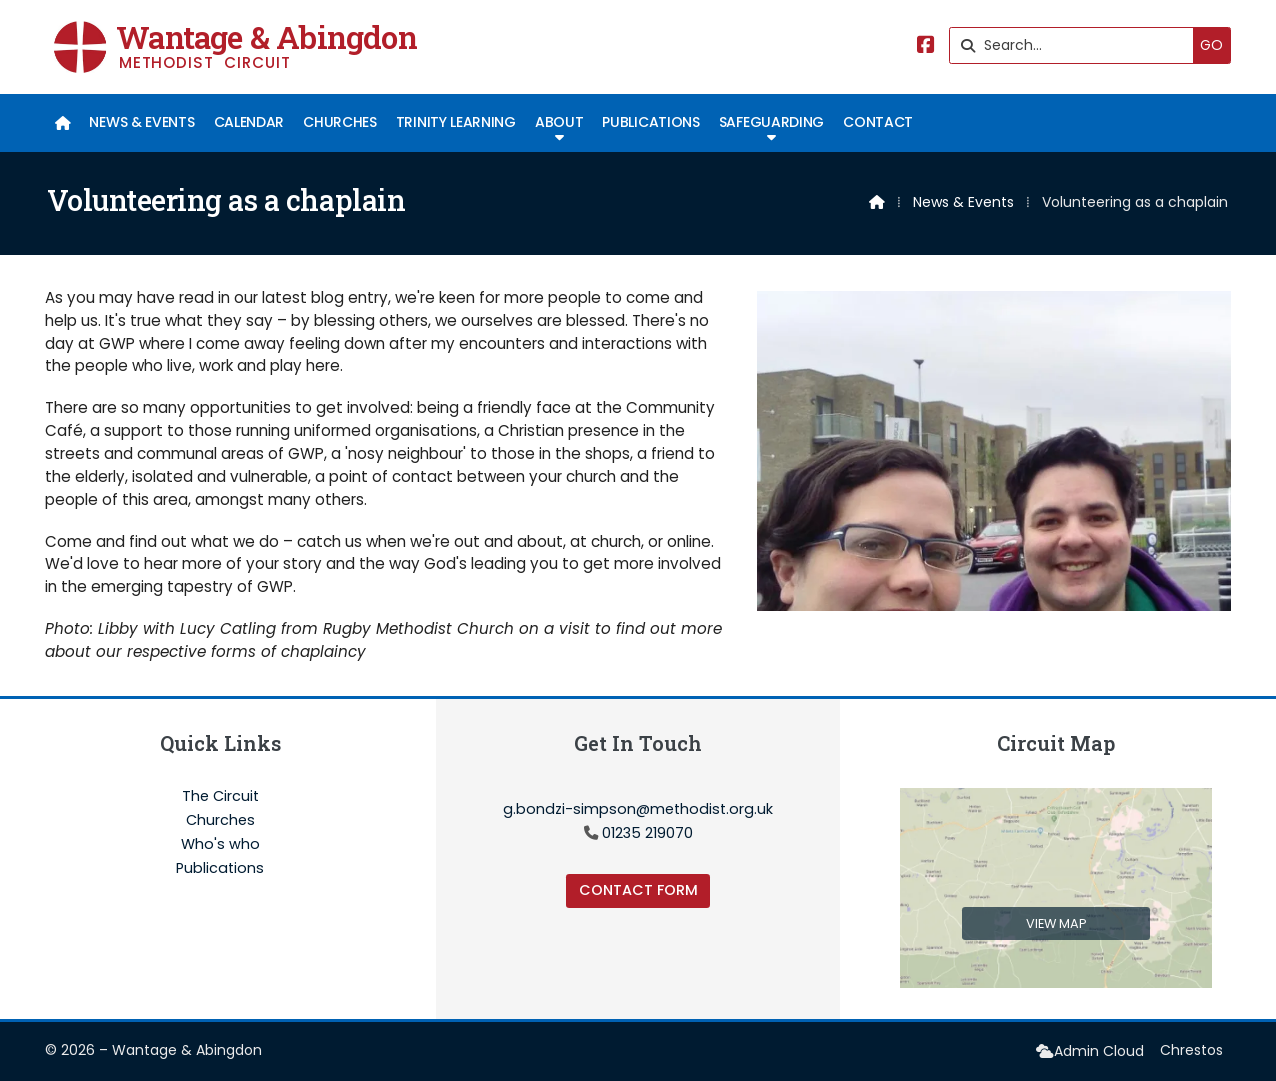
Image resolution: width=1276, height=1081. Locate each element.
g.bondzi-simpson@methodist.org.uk (638, 809)
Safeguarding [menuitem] (771, 122)
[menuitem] (62, 123)
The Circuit (220, 797)
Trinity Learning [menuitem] (456, 122)
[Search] (1076, 45)
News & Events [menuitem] (141, 122)
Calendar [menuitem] (249, 122)
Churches (220, 821)
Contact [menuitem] (878, 122)
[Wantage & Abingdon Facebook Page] (926, 46)
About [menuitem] (559, 122)
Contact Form (638, 890)
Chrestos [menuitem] (1191, 1050)
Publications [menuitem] (650, 122)
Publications (220, 868)
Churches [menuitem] (339, 122)
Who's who (220, 845)
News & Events (963, 202)
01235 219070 (647, 833)
